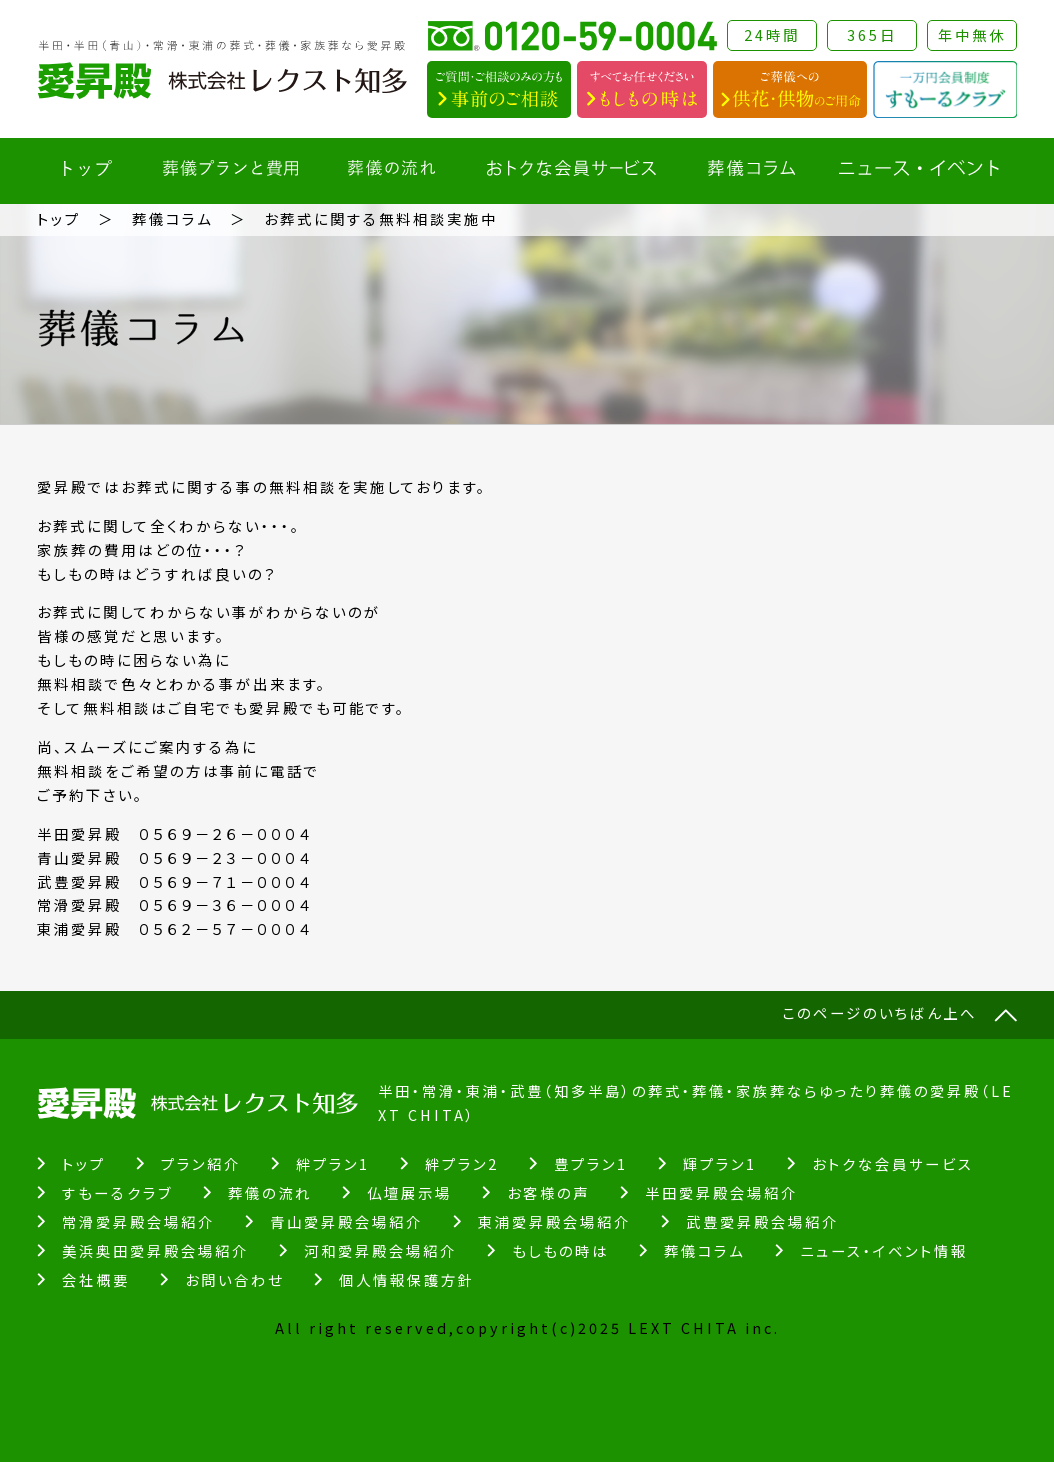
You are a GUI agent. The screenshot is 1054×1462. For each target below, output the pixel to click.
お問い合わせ (234, 1279)
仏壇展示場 (409, 1192)
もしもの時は (560, 1250)
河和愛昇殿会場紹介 (380, 1250)
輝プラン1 (720, 1163)
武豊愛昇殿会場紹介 (762, 1221)
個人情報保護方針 (407, 1279)
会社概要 (96, 1279)
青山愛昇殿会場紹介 (346, 1221)
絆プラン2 (462, 1163)
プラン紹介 (201, 1163)
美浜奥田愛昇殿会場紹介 (155, 1250)
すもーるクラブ (117, 1192)
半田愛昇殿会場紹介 (721, 1192)
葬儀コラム (172, 218)
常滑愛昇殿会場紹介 (138, 1221)
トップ (59, 218)
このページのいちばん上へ (879, 1012)
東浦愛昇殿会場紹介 (554, 1221)
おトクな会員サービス (893, 1163)
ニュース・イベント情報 (884, 1250)
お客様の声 (548, 1192)
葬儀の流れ (270, 1192)
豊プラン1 (591, 1163)
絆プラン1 (333, 1163)
